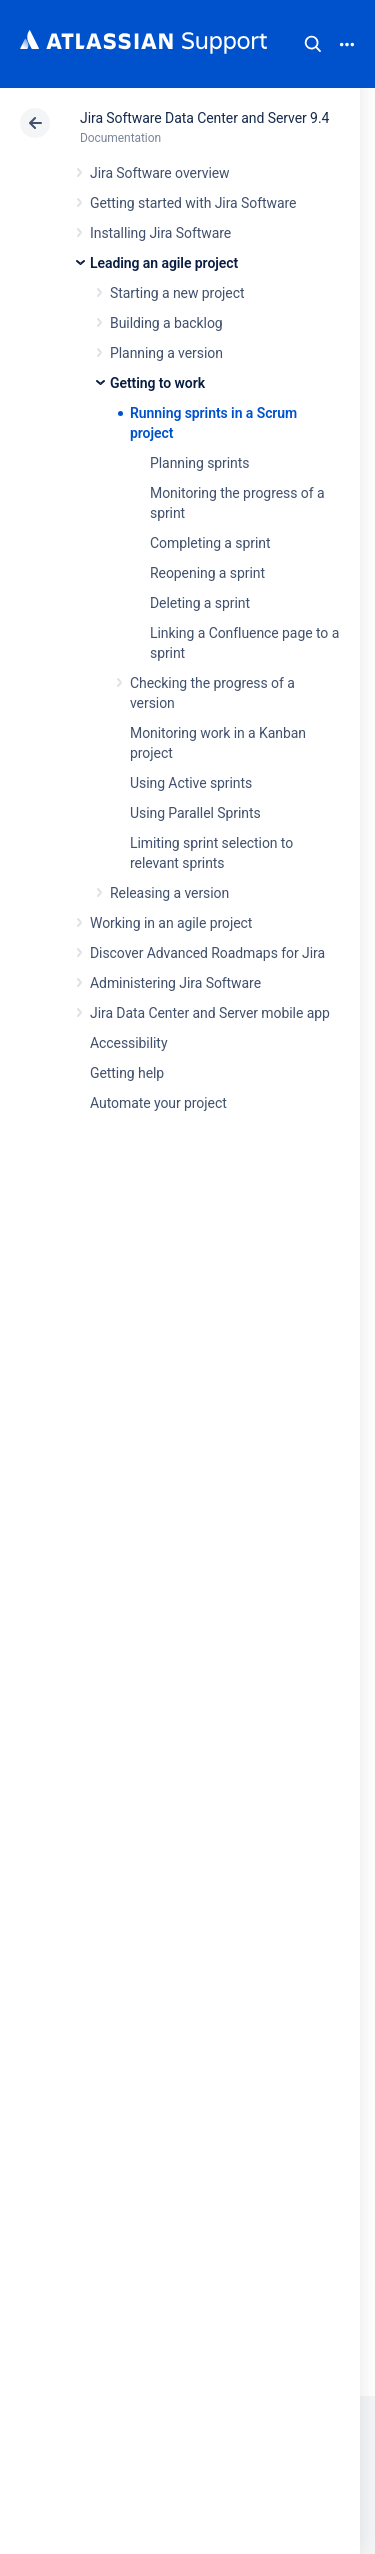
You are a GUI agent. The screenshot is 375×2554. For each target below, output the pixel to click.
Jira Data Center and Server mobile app (210, 1013)
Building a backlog (166, 323)
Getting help (127, 1073)
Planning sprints (199, 463)
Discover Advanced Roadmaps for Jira (207, 953)
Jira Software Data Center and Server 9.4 (204, 118)
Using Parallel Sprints (195, 813)
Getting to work (157, 383)
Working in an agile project (171, 923)
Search (313, 44)
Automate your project (158, 1103)
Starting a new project (177, 293)
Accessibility (128, 1043)
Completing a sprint (210, 543)
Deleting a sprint (200, 603)
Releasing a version (169, 893)
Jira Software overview (160, 173)
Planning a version (166, 353)
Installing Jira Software (160, 233)
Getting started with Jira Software (193, 203)
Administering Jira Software (175, 983)
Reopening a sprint (207, 573)
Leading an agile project (164, 263)
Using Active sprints (191, 783)
